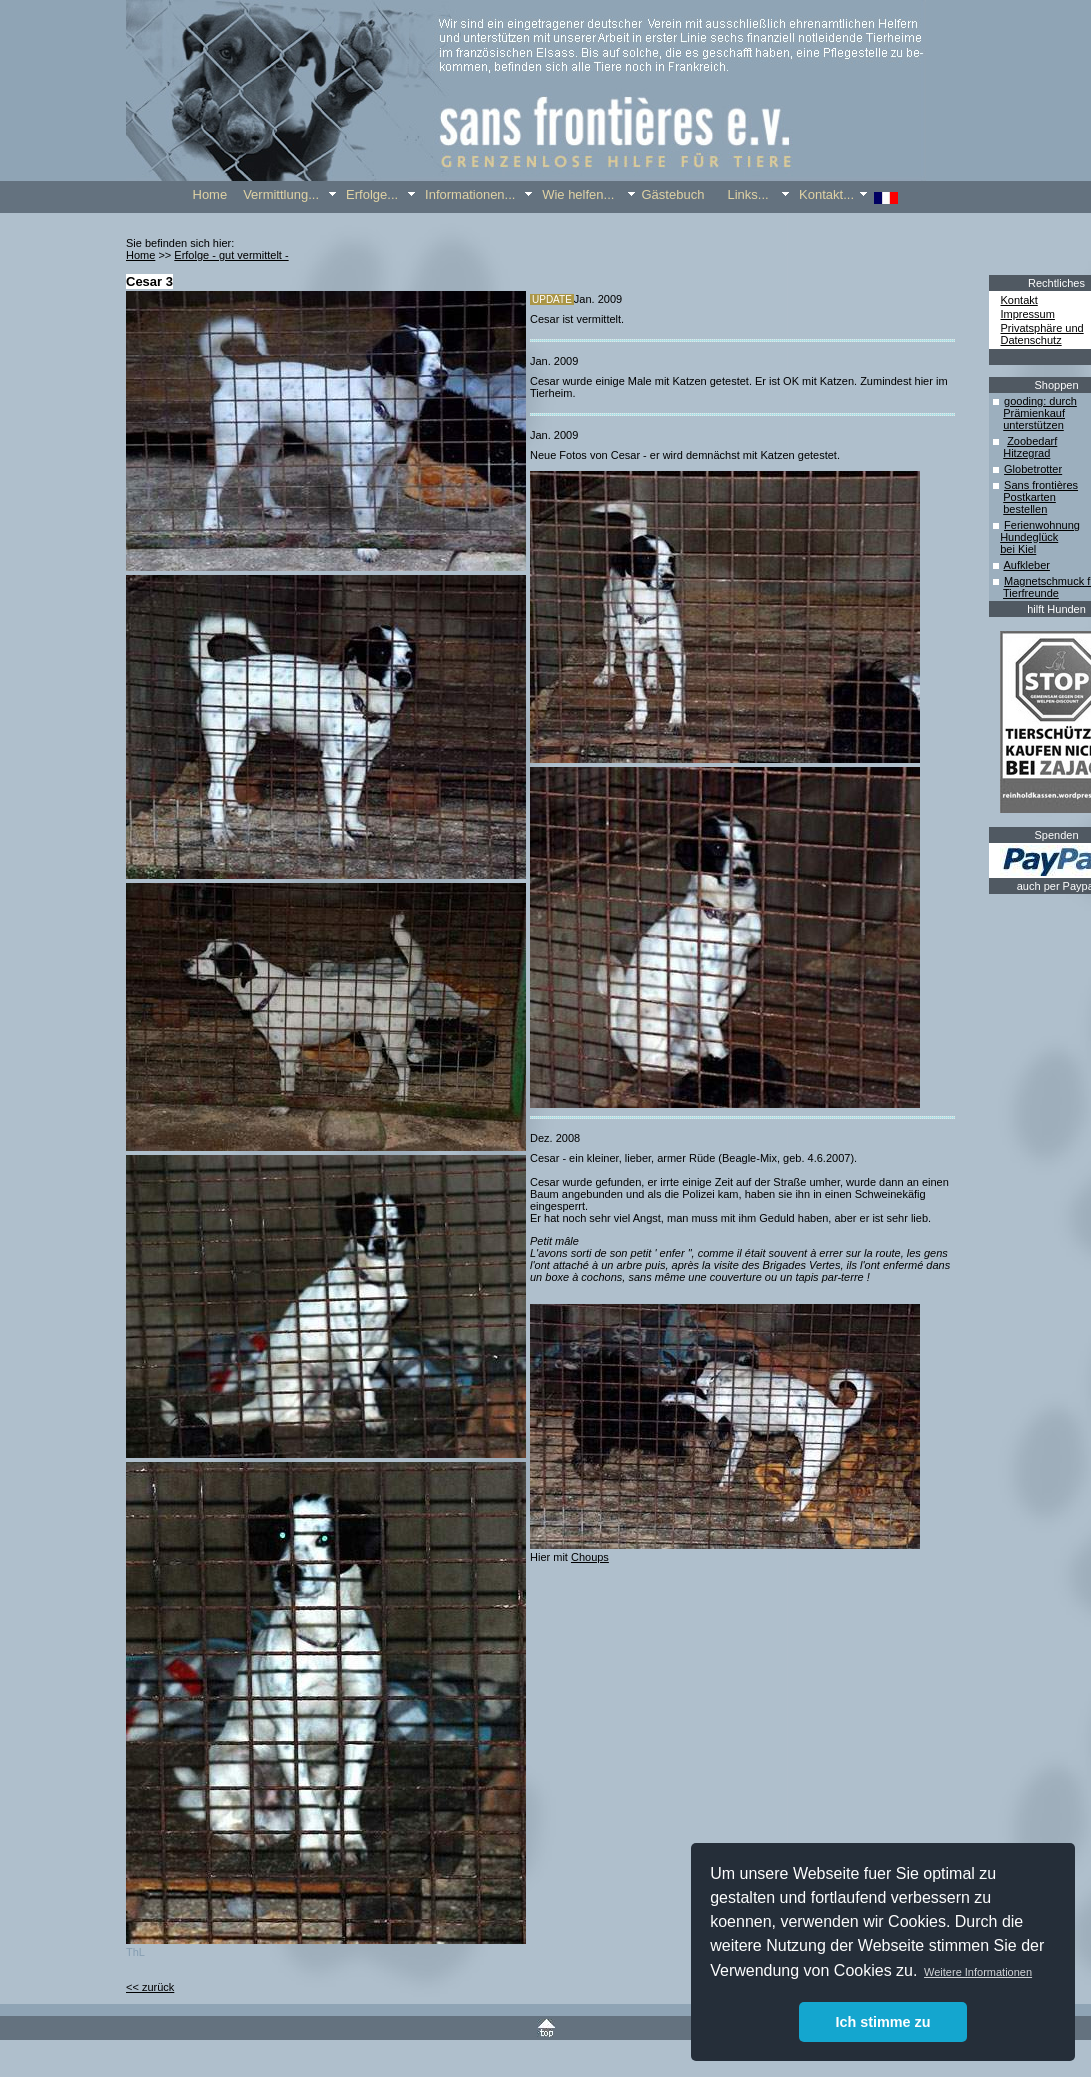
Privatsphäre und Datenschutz (1042, 334)
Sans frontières (1041, 485)
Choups (590, 1557)
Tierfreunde (1031, 593)
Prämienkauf (1034, 413)
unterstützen (1033, 425)
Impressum (1028, 314)
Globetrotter (1033, 469)
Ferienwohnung (1042, 525)
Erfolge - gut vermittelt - (231, 255)
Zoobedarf (1032, 441)
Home (140, 255)
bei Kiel (1018, 549)
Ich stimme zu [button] (882, 2022)
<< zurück (150, 1987)
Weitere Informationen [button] (978, 1972)
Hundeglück (1029, 537)
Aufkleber (1026, 565)
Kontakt (1019, 300)
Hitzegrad (1026, 453)
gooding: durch (1040, 401)
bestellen (1025, 509)
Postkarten (1029, 497)
